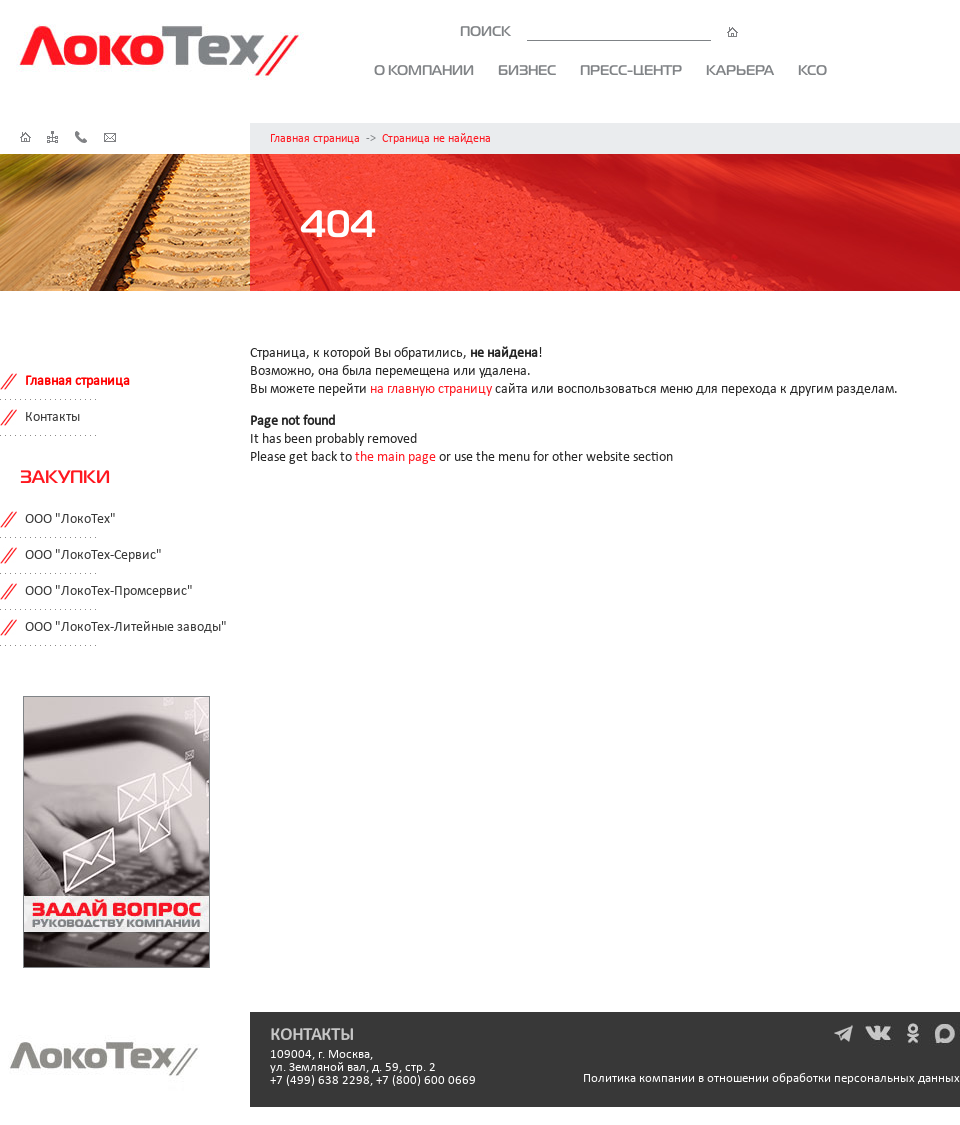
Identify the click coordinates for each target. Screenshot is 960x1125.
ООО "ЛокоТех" (70, 519)
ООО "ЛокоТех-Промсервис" (109, 591)
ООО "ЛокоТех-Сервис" (93, 555)
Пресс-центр (631, 70)
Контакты (52, 417)
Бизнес (527, 70)
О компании (424, 70)
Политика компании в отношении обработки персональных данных (771, 1078)
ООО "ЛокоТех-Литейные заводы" (126, 627)
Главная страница (315, 139)
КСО (812, 70)
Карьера (740, 70)
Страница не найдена (436, 139)
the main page (395, 457)
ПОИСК (599, 31)
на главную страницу (431, 389)
